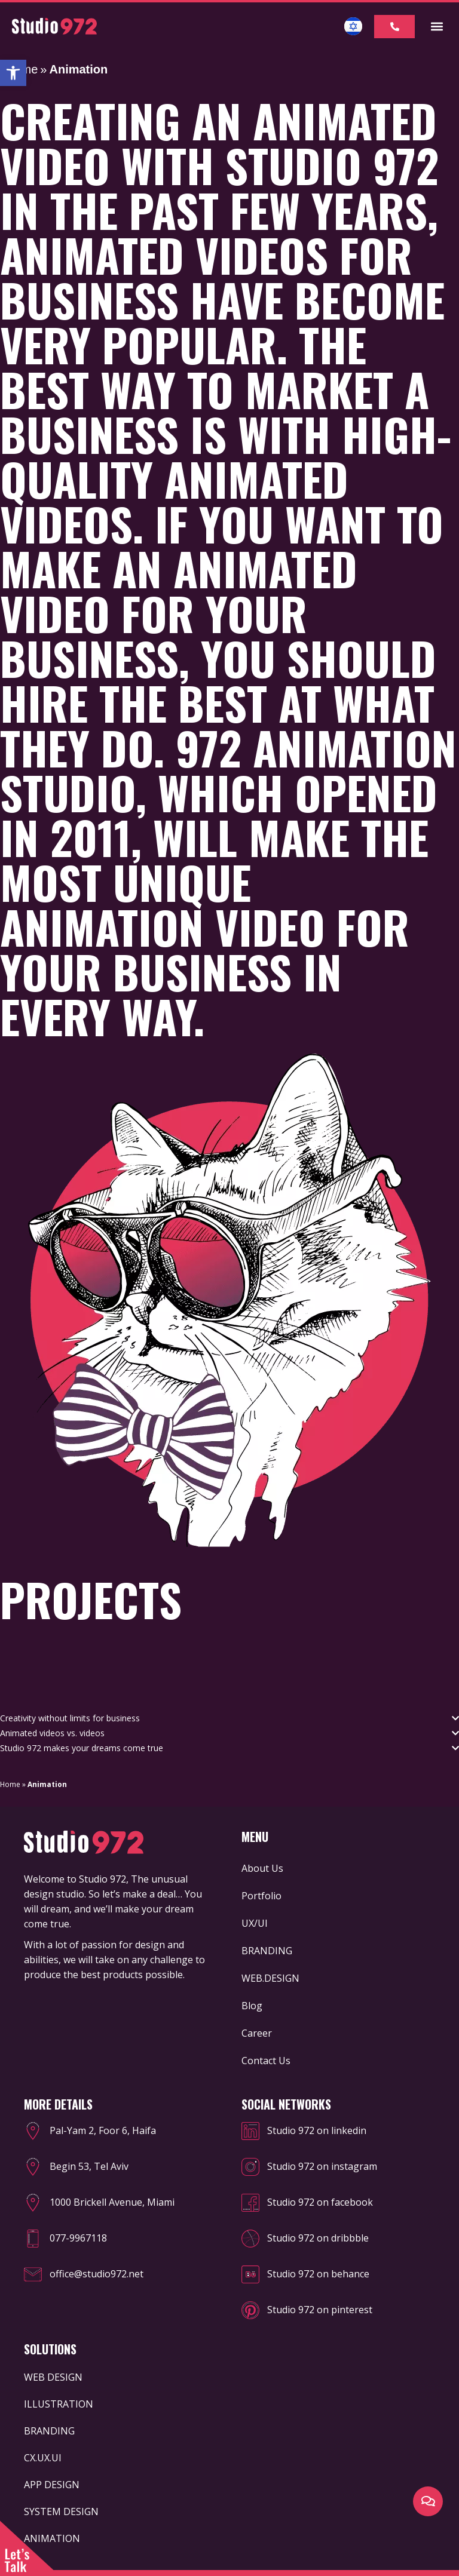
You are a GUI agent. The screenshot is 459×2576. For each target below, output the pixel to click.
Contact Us (265, 2060)
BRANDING (266, 1950)
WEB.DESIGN (270, 1978)
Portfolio (261, 1895)
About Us (262, 1868)
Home (10, 1784)
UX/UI (254, 1923)
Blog (251, 2005)
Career (256, 2033)
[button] (13, 73)
